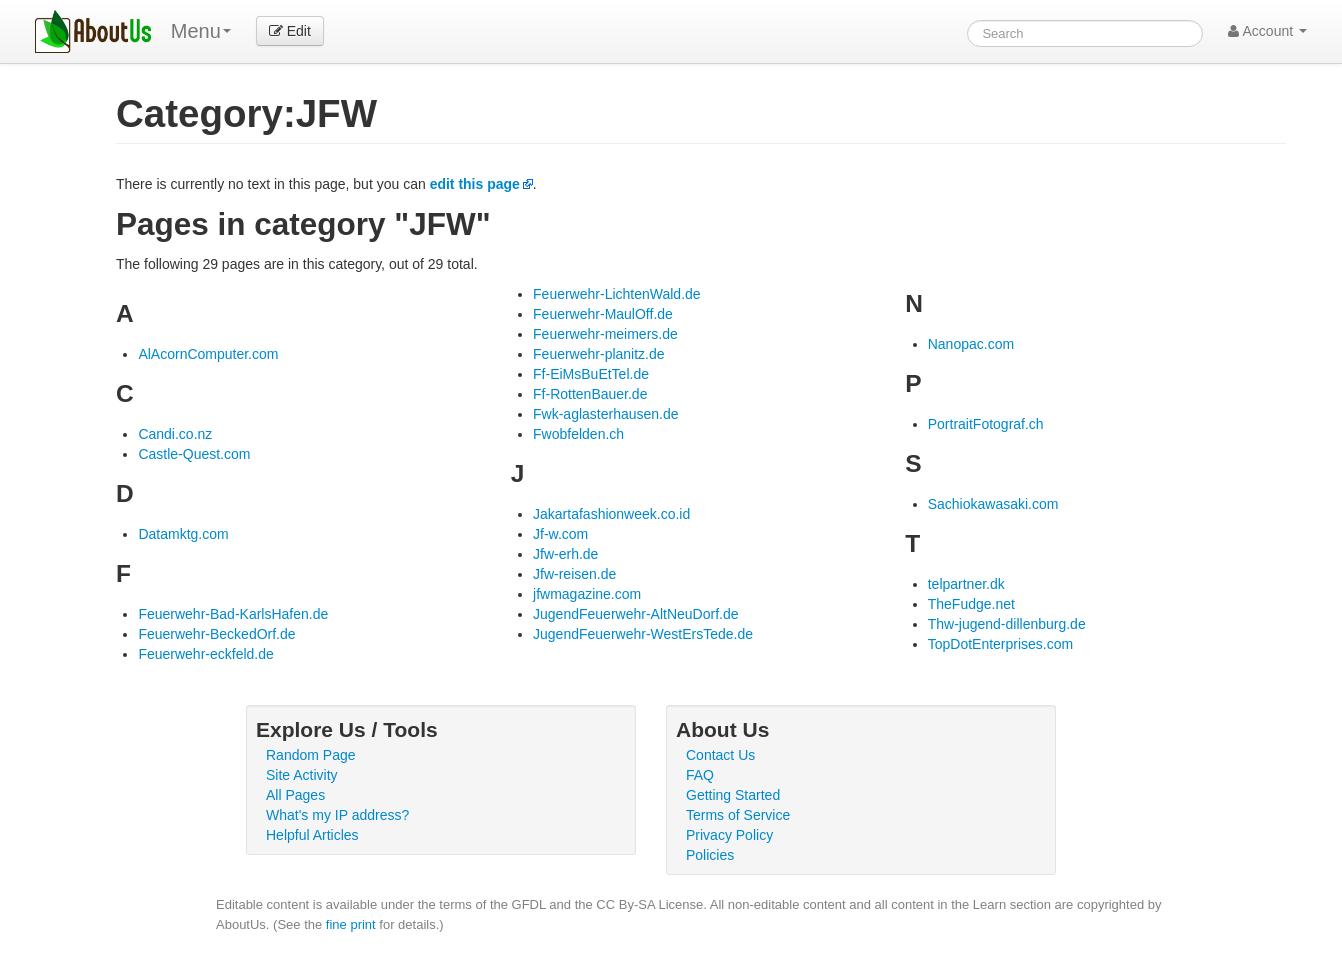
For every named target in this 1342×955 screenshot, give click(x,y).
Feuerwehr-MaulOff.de (603, 314)
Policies (710, 855)
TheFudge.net (971, 604)
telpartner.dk (966, 584)
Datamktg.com (183, 534)
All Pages (295, 795)
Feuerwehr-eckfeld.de (205, 654)
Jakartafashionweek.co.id (611, 514)
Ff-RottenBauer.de (590, 394)
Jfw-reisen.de (574, 574)
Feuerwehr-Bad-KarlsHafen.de (233, 614)
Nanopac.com (971, 344)
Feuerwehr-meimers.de (605, 334)
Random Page (311, 755)
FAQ (700, 775)
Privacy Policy (729, 835)
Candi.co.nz (175, 434)
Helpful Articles (312, 835)
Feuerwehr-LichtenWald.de (617, 294)
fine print (351, 924)
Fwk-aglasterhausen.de (606, 414)
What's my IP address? (337, 815)
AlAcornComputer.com (208, 354)
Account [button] (1267, 31)
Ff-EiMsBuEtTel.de (591, 374)
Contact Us (720, 755)
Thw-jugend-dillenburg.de (1007, 624)
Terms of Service (738, 815)
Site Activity (302, 775)
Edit (290, 31)
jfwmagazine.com (587, 594)
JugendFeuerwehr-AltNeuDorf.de (635, 614)
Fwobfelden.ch (578, 434)
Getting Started (733, 795)
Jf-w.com (560, 534)
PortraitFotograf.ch (986, 424)
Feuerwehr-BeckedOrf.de (216, 634)
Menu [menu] (201, 31)
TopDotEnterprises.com (1001, 644)
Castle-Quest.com (194, 454)
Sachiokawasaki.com (993, 504)
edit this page (475, 184)
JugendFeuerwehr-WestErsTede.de (643, 634)
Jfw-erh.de (565, 554)
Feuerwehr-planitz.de (599, 354)
